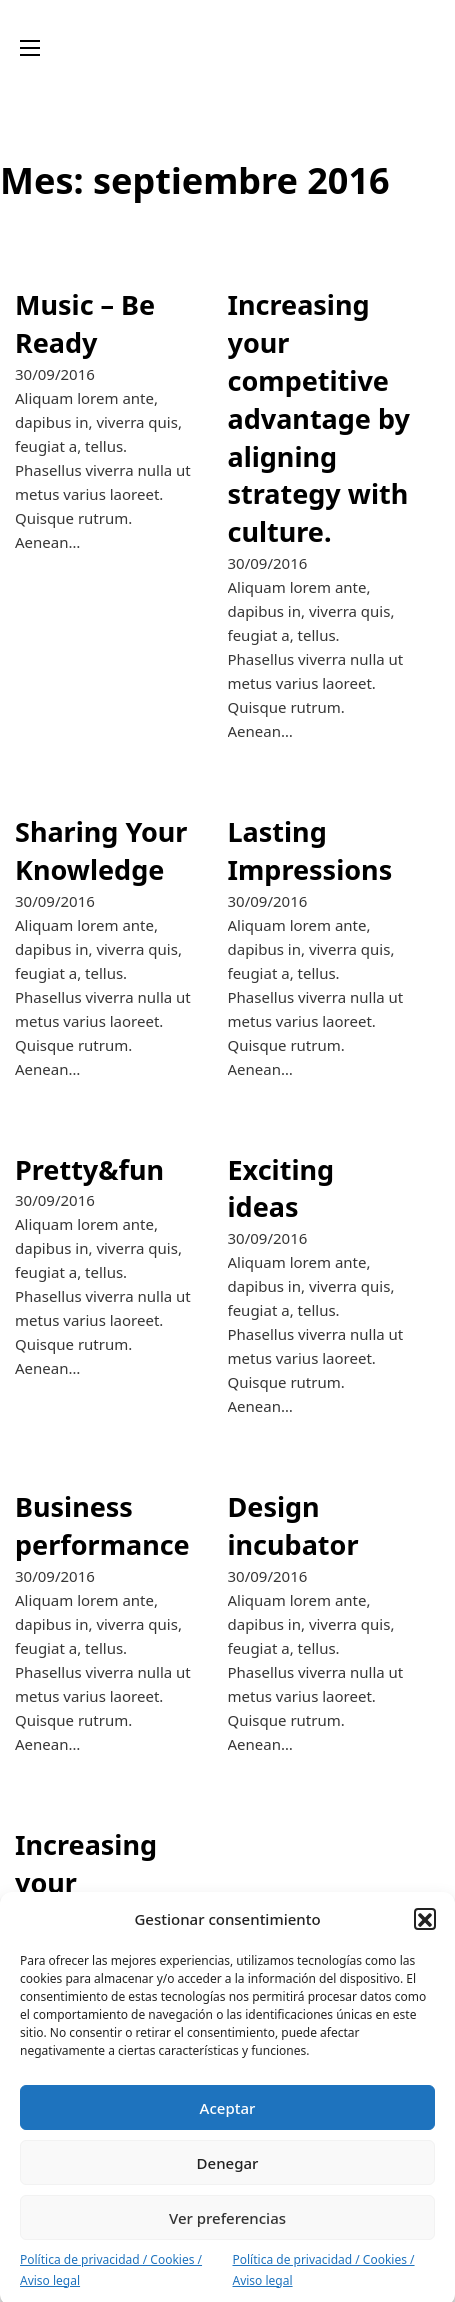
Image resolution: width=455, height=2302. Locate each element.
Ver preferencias (227, 2233)
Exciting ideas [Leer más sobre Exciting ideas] (281, 1188)
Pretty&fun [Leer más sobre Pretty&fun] (89, 1169)
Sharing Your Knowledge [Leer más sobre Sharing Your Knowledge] (101, 850)
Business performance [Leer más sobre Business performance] (102, 1525)
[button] (425, 1934)
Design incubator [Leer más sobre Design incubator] (293, 1525)
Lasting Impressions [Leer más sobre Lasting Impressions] (310, 850)
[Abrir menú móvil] (30, 48)
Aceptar (228, 2123)
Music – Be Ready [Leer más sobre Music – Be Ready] (85, 323)
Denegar (228, 2178)
